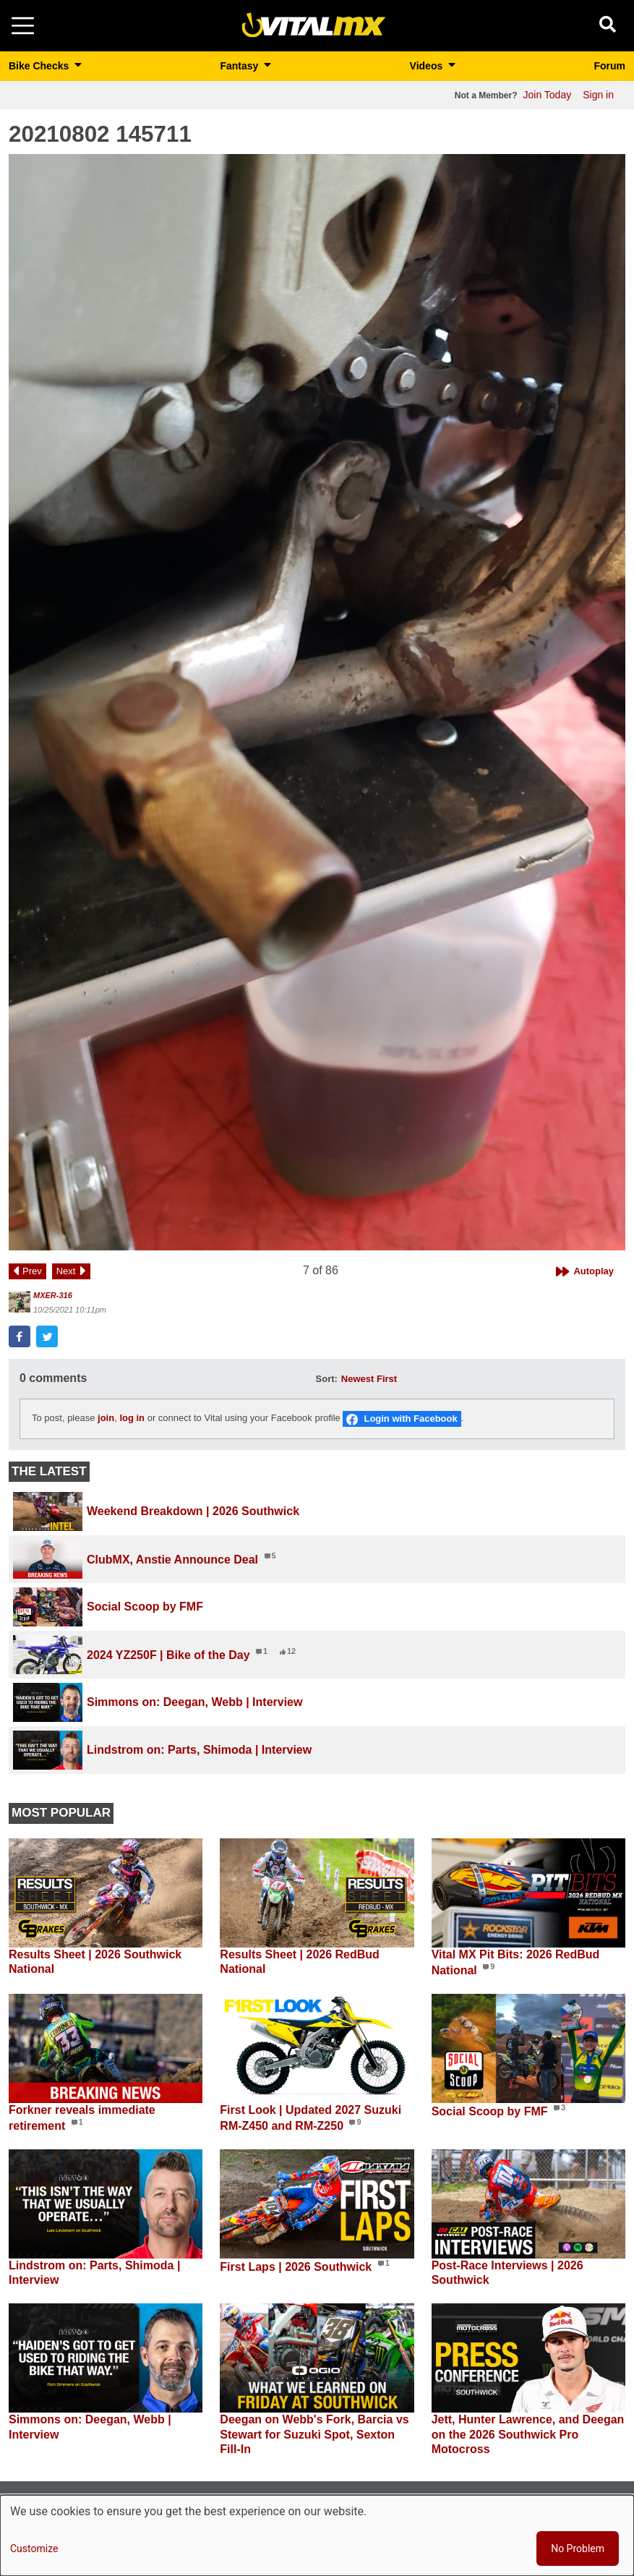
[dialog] (317, 2535)
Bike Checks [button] (40, 66)
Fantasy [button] (240, 66)
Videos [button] (428, 66)
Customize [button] (34, 2548)
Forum (609, 66)
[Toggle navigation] (23, 26)
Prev (32, 1271)
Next (66, 1271)
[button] (317, 702)
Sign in (598, 95)
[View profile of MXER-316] (19, 1302)
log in (132, 1418)
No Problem (577, 2548)
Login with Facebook (410, 1418)
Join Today (547, 95)
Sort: (327, 1378)
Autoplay (593, 1271)
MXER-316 (52, 1295)
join (106, 1418)
